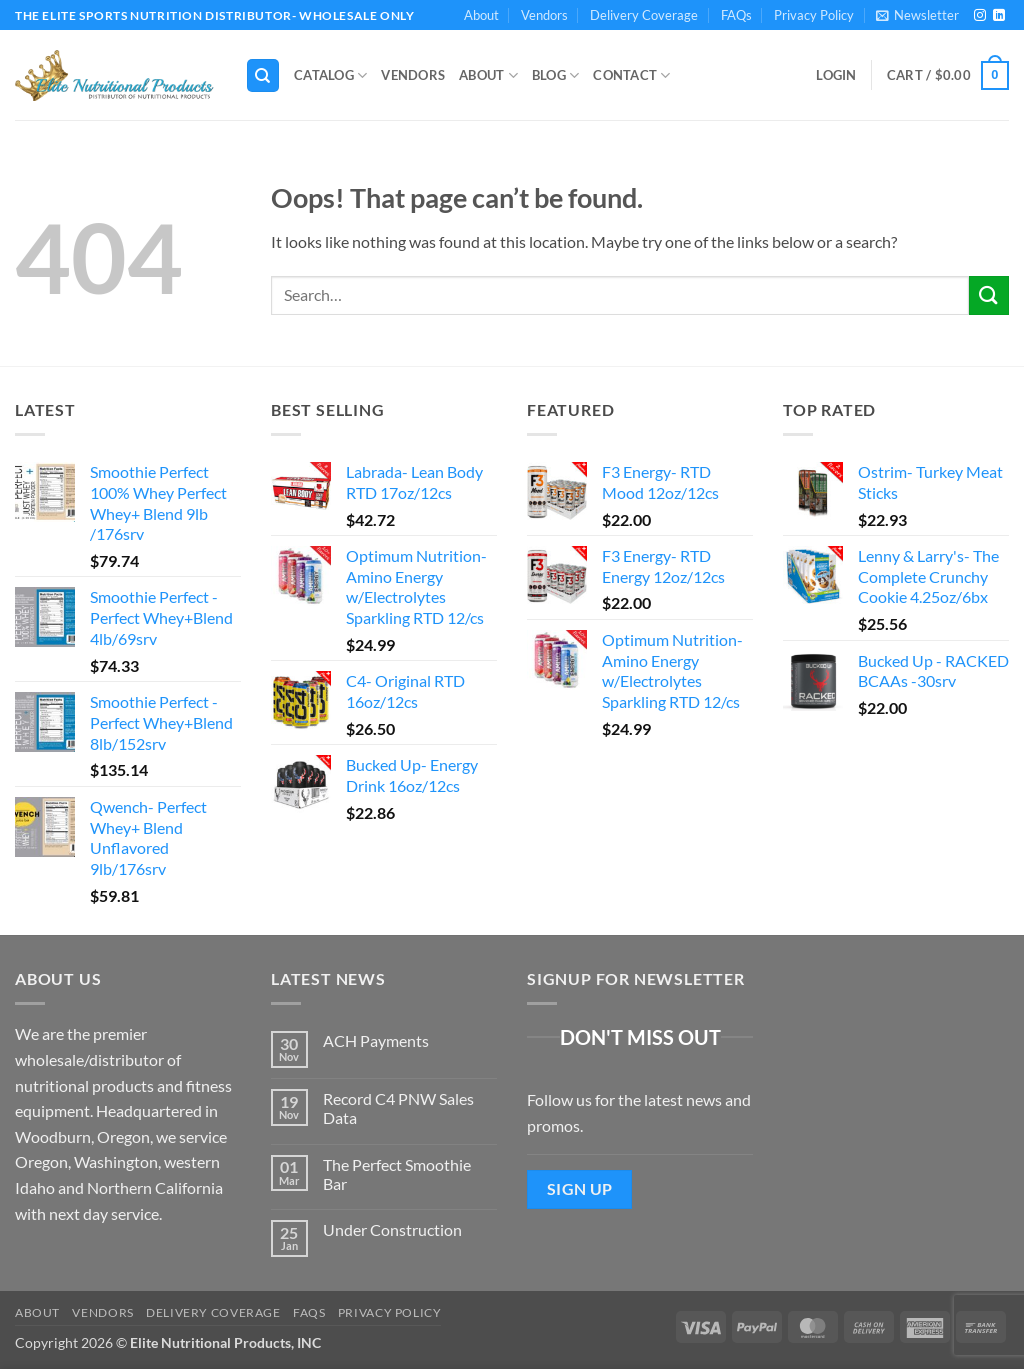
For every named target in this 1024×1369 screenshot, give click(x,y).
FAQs (736, 15)
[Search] (263, 75)
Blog (555, 75)
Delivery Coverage (644, 15)
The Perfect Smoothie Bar (397, 1174)
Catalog (330, 75)
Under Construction (392, 1229)
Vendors (544, 15)
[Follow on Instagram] (980, 16)
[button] (917, 15)
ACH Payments (376, 1040)
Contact (631, 75)
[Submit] (989, 295)
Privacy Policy (814, 15)
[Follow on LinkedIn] (999, 16)
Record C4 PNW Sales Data (398, 1108)
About (481, 15)
